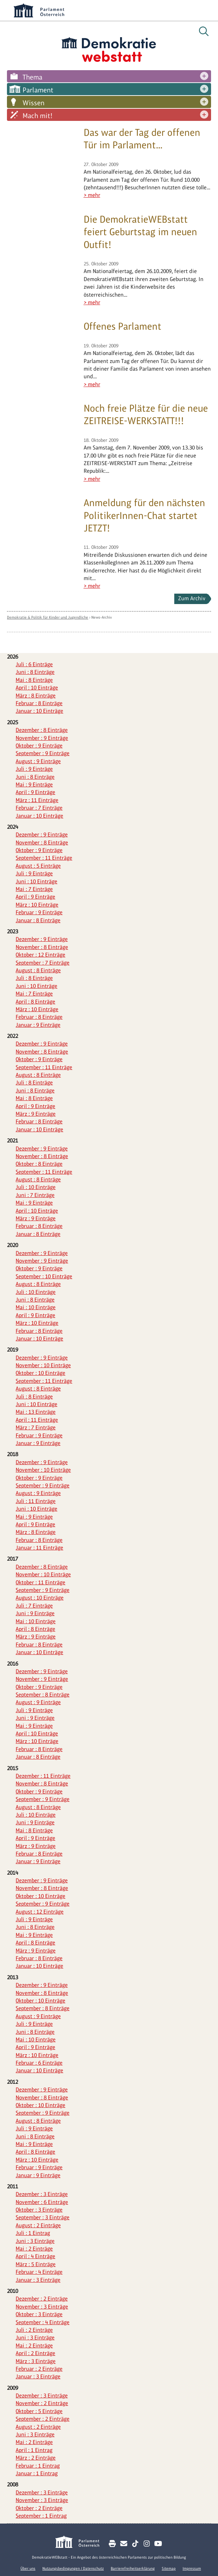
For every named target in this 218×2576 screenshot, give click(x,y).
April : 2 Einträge (35, 2353)
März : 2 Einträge (36, 2457)
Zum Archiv (192, 598)
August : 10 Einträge (40, 1597)
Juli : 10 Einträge (36, 1187)
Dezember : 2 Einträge (42, 2298)
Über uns (27, 2568)
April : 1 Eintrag (34, 2450)
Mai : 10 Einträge (36, 1307)
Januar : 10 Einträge (39, 711)
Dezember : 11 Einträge (43, 1776)
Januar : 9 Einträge (38, 1025)
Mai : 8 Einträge (34, 680)
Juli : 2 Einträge (34, 2330)
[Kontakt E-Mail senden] (123, 2543)
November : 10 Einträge (43, 1365)
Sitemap (169, 2568)
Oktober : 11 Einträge (40, 1582)
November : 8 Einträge (42, 842)
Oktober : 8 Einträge (39, 1164)
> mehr (92, 195)
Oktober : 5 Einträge (39, 2411)
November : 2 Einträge (42, 2403)
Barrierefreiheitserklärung (133, 2568)
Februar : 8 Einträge (39, 703)
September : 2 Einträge (42, 2419)
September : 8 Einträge (42, 1694)
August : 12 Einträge (40, 1911)
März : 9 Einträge (36, 1114)
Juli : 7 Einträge (34, 1605)
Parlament (38, 90)
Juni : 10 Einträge (36, 881)
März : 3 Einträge (36, 2361)
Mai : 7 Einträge (34, 889)
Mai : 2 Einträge (34, 2248)
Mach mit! (37, 115)
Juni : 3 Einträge (35, 2241)
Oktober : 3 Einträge (39, 2209)
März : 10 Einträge (37, 904)
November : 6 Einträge (42, 2202)
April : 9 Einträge (35, 792)
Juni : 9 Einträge (35, 1613)
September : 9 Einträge (42, 753)
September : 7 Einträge (42, 962)
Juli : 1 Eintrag (33, 2233)
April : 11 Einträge (37, 1420)
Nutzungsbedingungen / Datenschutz (73, 2568)
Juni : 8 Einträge (35, 672)
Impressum (192, 2568)
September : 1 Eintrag (41, 2515)
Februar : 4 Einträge (39, 2272)
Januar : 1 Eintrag (37, 2473)
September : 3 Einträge (42, 2217)
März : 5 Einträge (36, 2264)
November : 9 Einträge (42, 738)
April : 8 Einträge (35, 1001)
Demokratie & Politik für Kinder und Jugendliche (47, 617)
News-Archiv (101, 617)
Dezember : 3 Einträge (42, 2194)
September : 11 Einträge (44, 857)
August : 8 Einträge (38, 970)
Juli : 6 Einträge (34, 664)
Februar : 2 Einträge (39, 2369)
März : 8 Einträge (36, 695)
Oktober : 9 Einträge (39, 745)
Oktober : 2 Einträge (39, 2508)
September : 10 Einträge (44, 1276)
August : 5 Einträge (38, 865)
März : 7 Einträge (36, 1427)
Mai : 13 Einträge (36, 1412)
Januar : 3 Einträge (38, 2280)
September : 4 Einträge (42, 2322)
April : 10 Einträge (37, 687)
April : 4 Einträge (35, 2256)
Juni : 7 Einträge (35, 1195)
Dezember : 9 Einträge (42, 834)
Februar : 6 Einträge (39, 2062)
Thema (32, 77)
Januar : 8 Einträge (38, 920)
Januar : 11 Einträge (39, 1547)
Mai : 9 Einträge (34, 784)
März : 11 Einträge (37, 800)
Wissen (33, 103)
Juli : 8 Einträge (34, 978)
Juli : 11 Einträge (36, 1501)
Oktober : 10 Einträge (40, 1373)
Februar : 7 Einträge (39, 807)
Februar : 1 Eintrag (38, 2465)
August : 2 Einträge (38, 2225)
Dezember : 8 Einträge (42, 730)
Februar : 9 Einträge (39, 912)
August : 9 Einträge (38, 761)
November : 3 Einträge (42, 2306)
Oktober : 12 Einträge (40, 954)
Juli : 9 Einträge (34, 769)
